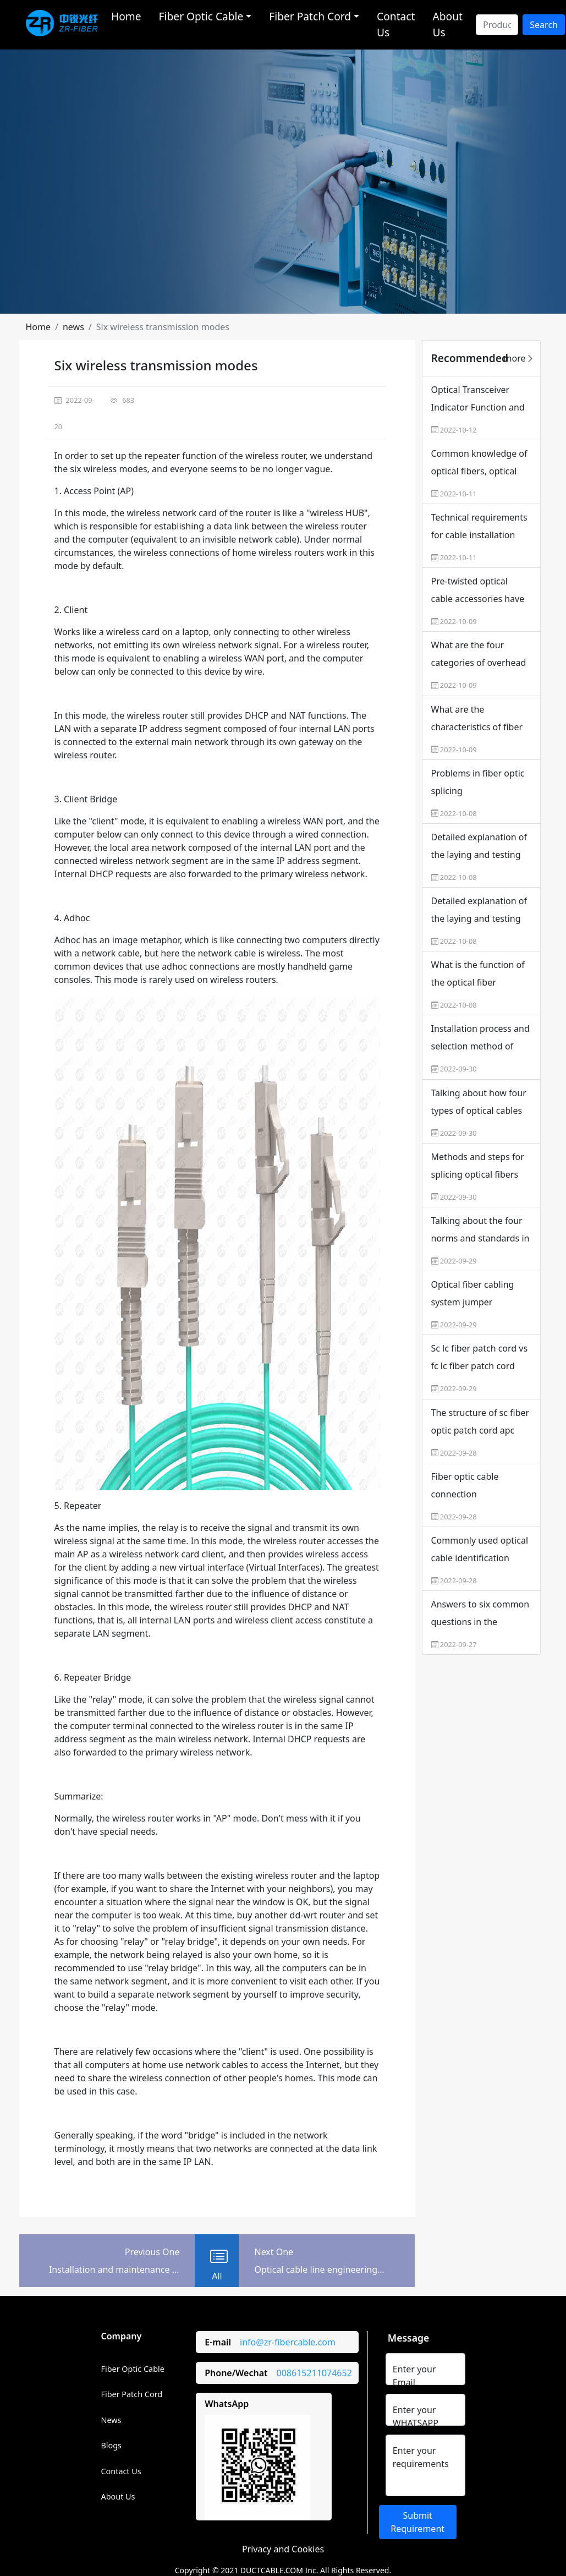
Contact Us (396, 24)
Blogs (111, 2445)
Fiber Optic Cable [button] (201, 16)
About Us (447, 24)
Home (126, 16)
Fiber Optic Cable (132, 2369)
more (519, 358)
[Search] (497, 24)
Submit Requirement (417, 2522)
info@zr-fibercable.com (288, 2342)
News (111, 2420)
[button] (38, 327)
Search (544, 25)
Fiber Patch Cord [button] (310, 16)
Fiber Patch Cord (132, 2394)
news (73, 327)
